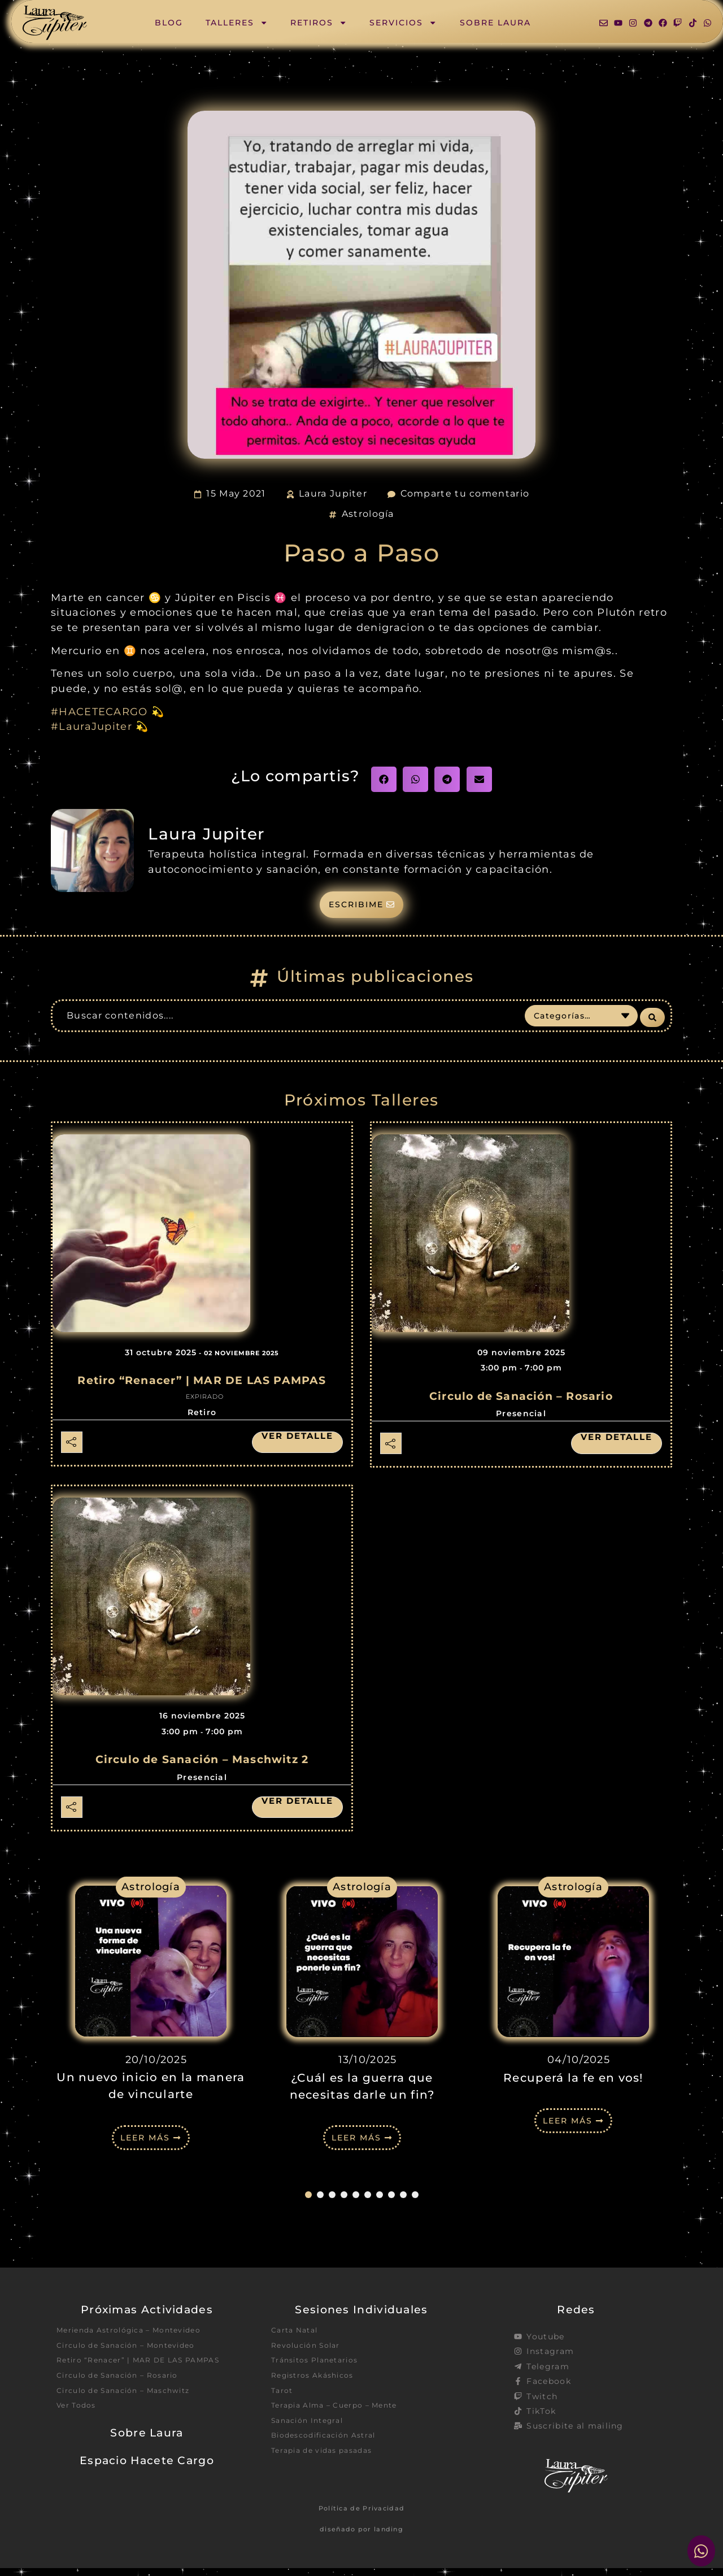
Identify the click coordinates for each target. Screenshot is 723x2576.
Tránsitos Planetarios (320, 2372)
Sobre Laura (495, 23)
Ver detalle (291, 1442)
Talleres (237, 22)
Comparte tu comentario (465, 493)
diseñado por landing (361, 2537)
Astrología (368, 513)
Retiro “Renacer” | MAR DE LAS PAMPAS (201, 1386)
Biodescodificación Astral (330, 2454)
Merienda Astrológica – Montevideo (138, 2339)
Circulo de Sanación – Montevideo (135, 2355)
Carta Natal (297, 2339)
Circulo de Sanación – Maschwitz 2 (202, 1765)
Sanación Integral (311, 2438)
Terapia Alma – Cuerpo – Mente (342, 2421)
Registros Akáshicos (318, 2388)
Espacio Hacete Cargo (147, 2487)
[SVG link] (55, 23)
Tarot (283, 2405)
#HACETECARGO (99, 711)
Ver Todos (79, 2431)
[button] (384, 779)
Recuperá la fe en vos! (573, 2083)
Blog (169, 23)
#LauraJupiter (91, 726)
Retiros (318, 22)
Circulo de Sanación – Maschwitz (132, 2414)
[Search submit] (652, 1022)
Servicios (403, 22)
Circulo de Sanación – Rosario (521, 1401)
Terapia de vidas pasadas (328, 2471)
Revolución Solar (310, 2355)
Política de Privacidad (362, 2517)
